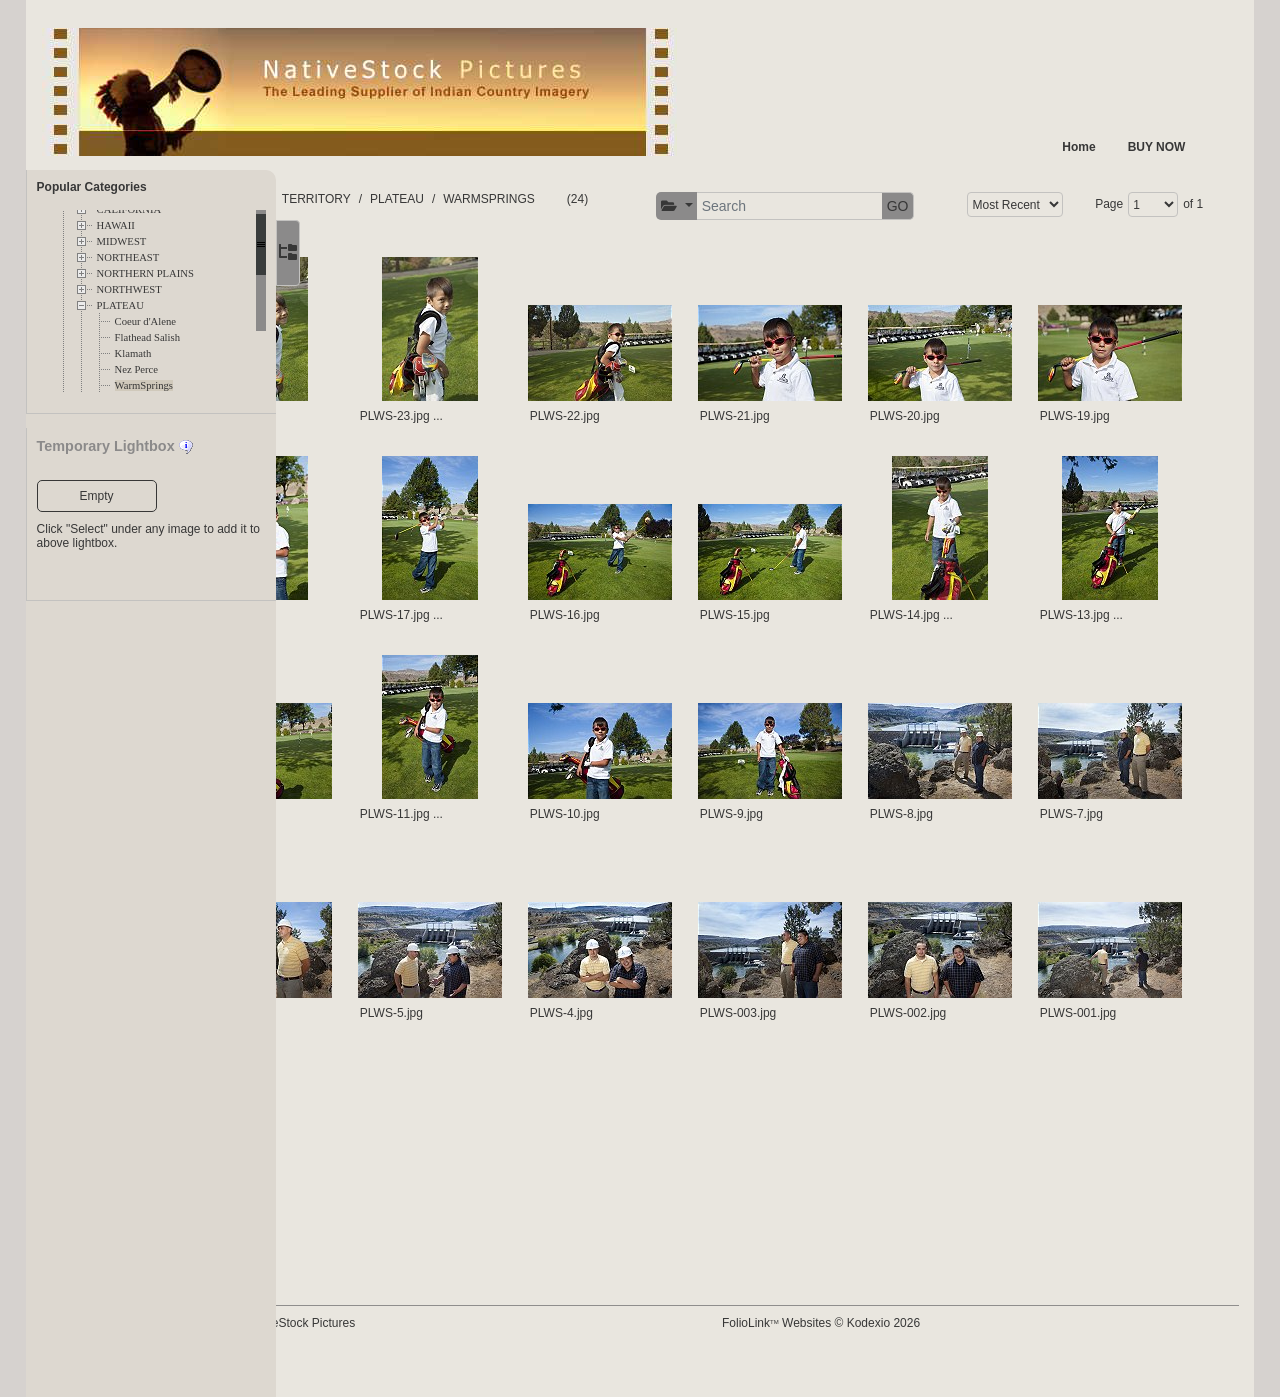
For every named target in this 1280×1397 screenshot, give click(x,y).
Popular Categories (92, 187)
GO (1175, 206)
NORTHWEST (129, 289)
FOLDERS (370, 199)
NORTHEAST (128, 257)
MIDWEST (122, 241)
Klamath (133, 353)
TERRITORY (452, 199)
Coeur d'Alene (145, 321)
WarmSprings (144, 385)
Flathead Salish (147, 337)
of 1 (552, 260)
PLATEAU (120, 305)
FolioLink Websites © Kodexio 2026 (880, 1354)
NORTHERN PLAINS (145, 273)
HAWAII (116, 225)
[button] (953, 206)
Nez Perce (136, 369)
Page (468, 260)
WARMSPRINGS (625, 199)
